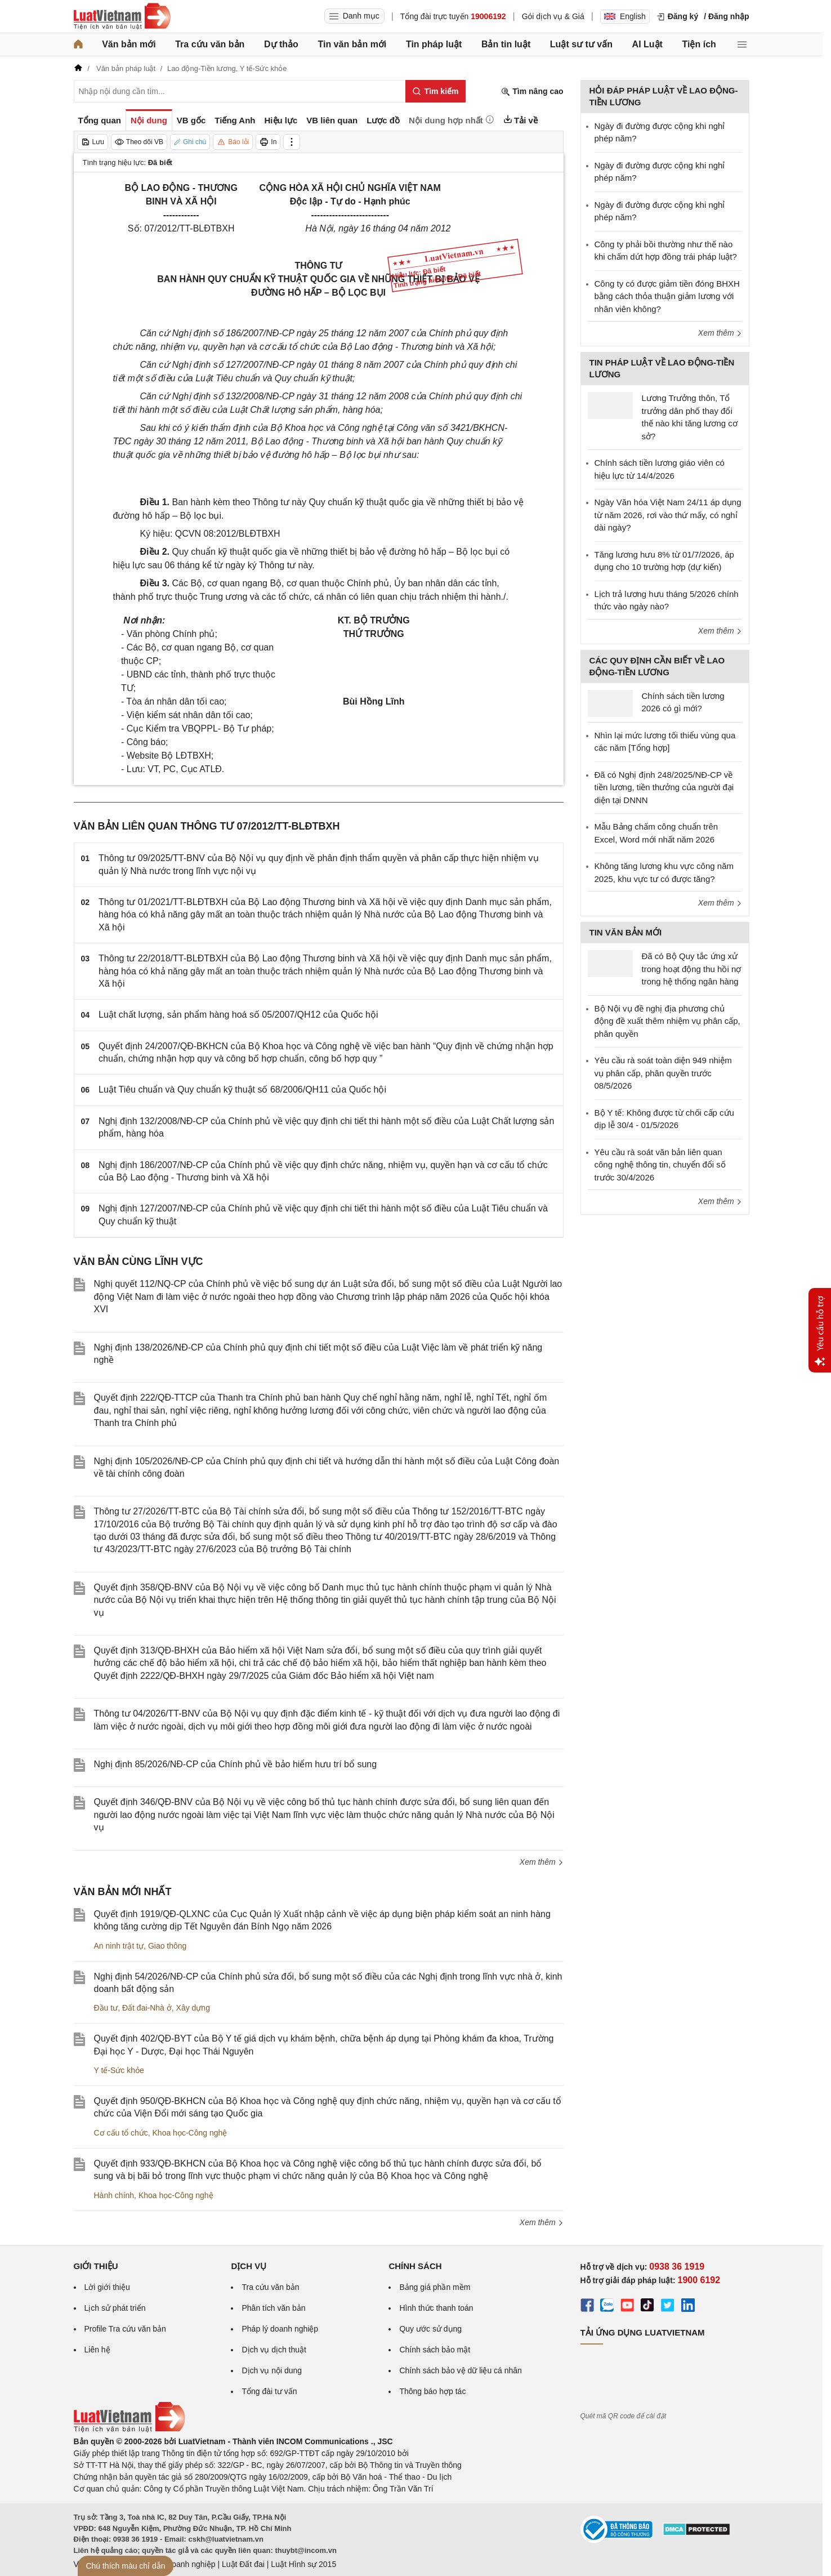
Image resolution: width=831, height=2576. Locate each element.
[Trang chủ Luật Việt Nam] (122, 16)
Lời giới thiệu (107, 2287)
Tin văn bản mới (352, 44)
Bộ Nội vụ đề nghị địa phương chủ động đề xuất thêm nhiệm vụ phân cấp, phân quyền (667, 1021)
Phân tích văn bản (273, 2307)
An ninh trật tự (119, 1945)
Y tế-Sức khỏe (119, 2070)
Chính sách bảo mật (434, 2349)
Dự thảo (281, 44)
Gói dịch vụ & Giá (553, 16)
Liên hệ (97, 2349)
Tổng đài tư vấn (269, 2391)
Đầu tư (106, 2007)
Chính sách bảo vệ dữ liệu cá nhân (460, 2370)
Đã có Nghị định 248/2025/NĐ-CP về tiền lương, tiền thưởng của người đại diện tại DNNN (664, 787)
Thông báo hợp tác (432, 2391)
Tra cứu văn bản (209, 44)
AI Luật (647, 44)
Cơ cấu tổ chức (121, 2132)
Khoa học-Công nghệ (190, 2132)
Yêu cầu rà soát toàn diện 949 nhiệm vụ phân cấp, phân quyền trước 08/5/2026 (663, 1072)
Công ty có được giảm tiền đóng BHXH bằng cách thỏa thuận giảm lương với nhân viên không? (667, 296)
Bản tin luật (505, 44)
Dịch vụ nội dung (272, 2370)
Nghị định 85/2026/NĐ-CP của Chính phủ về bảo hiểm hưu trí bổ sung (235, 1764)
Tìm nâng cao (532, 91)
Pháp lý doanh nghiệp (280, 2328)
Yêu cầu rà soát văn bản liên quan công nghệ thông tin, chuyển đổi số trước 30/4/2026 (660, 1164)
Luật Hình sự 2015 (303, 2564)
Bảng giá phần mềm (434, 2287)
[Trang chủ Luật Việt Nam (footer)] (129, 2429)
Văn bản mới (128, 44)
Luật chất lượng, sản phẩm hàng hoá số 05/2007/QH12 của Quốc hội (238, 1014)
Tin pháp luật (434, 44)
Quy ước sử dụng (430, 2328)
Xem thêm (542, 1861)
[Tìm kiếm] (435, 91)
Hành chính (114, 2195)
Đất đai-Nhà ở (147, 2007)
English (625, 16)
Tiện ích (699, 44)
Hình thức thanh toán (436, 2307)
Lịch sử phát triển (115, 2307)
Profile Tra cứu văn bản (125, 2328)
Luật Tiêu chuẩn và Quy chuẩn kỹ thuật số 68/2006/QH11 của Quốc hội (242, 1089)
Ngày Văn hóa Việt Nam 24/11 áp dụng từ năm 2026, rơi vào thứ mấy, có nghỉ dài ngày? (668, 514)
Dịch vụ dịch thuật (274, 2349)
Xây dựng (193, 2007)
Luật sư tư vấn (581, 44)
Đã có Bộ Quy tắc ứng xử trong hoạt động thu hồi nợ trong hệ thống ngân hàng (691, 968)
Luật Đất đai (243, 2564)
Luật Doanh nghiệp (182, 2564)
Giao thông (167, 1945)
